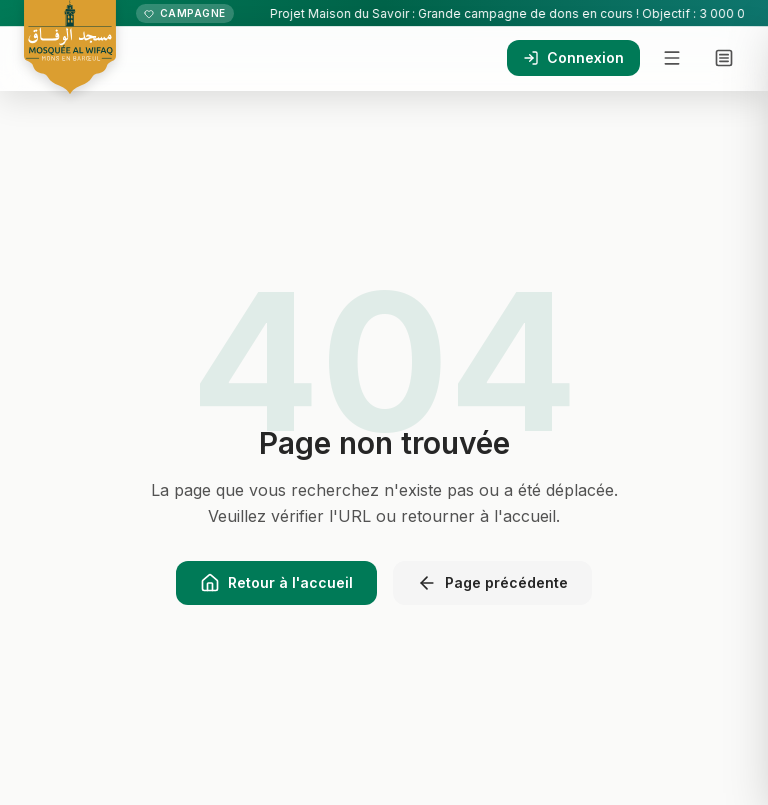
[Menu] (672, 58)
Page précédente (492, 583)
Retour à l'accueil (276, 583)
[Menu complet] (724, 58)
